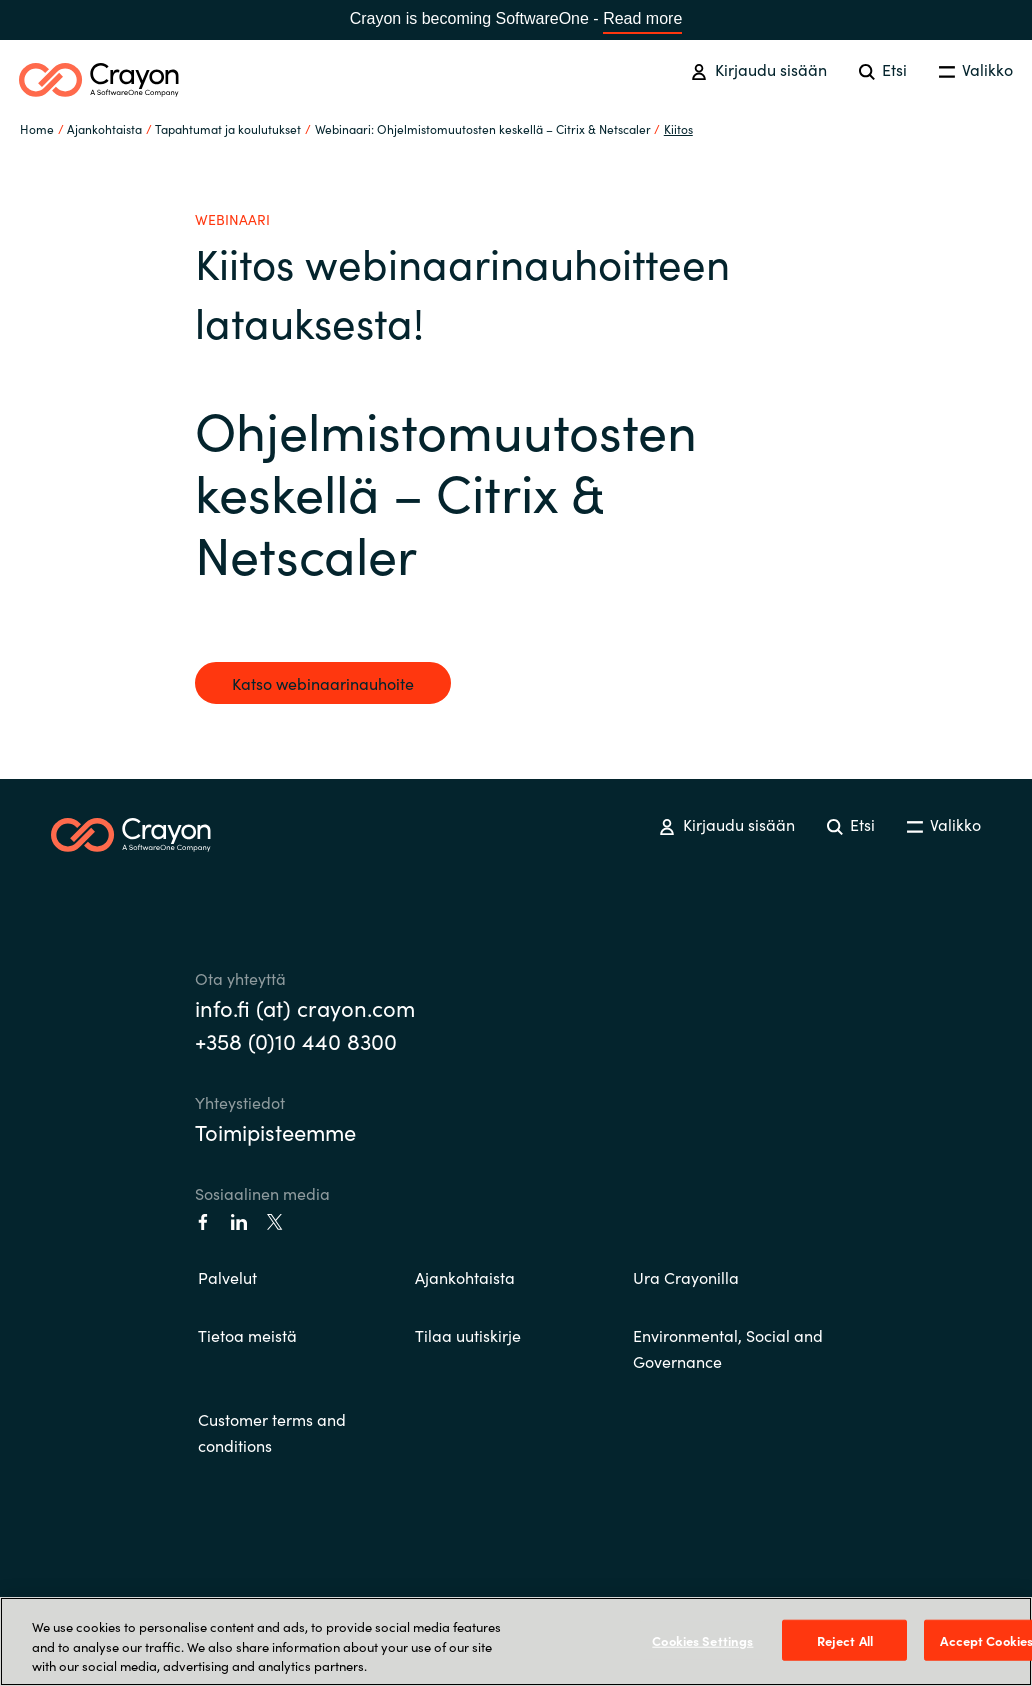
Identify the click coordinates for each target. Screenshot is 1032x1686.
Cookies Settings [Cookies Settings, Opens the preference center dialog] (702, 1639)
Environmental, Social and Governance (728, 1348)
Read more (642, 18)
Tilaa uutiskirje (468, 1335)
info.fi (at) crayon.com (305, 1007)
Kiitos (678, 128)
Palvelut (227, 1277)
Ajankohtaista (465, 1277)
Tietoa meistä (247, 1335)
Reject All (845, 1639)
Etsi (883, 69)
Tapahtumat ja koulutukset (228, 128)
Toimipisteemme (275, 1131)
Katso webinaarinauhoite (323, 683)
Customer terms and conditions (272, 1432)
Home (37, 128)
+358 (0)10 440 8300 (296, 1040)
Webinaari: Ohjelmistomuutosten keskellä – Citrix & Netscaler (483, 128)
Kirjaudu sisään (758, 69)
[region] (516, 1641)
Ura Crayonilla (686, 1277)
